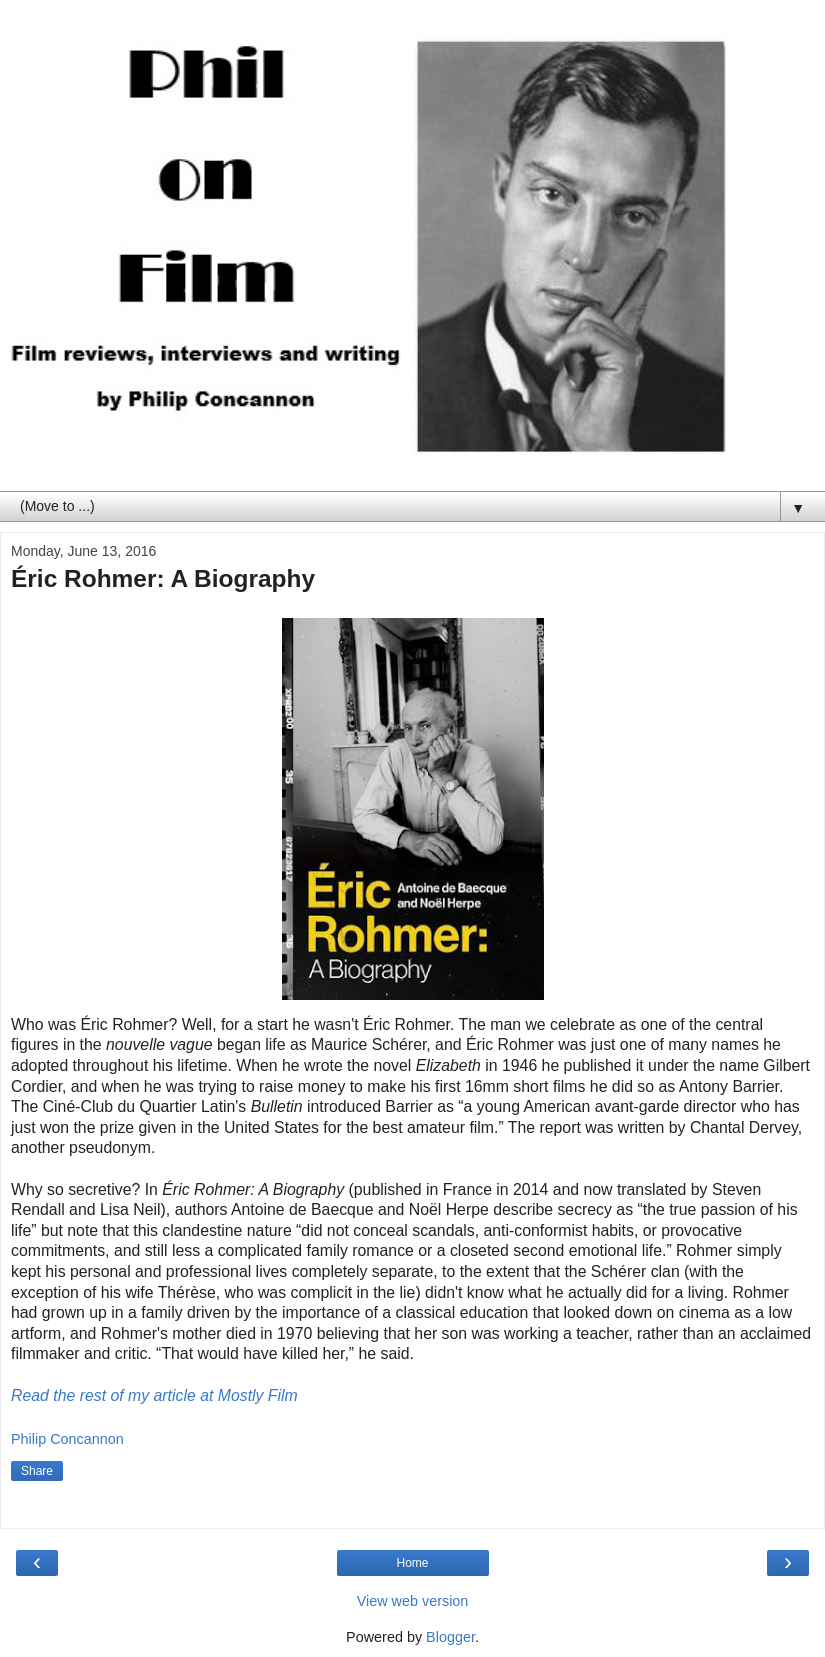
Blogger (450, 1637)
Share (37, 1471)
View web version (413, 1601)
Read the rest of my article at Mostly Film (154, 1395)
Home (412, 1563)
